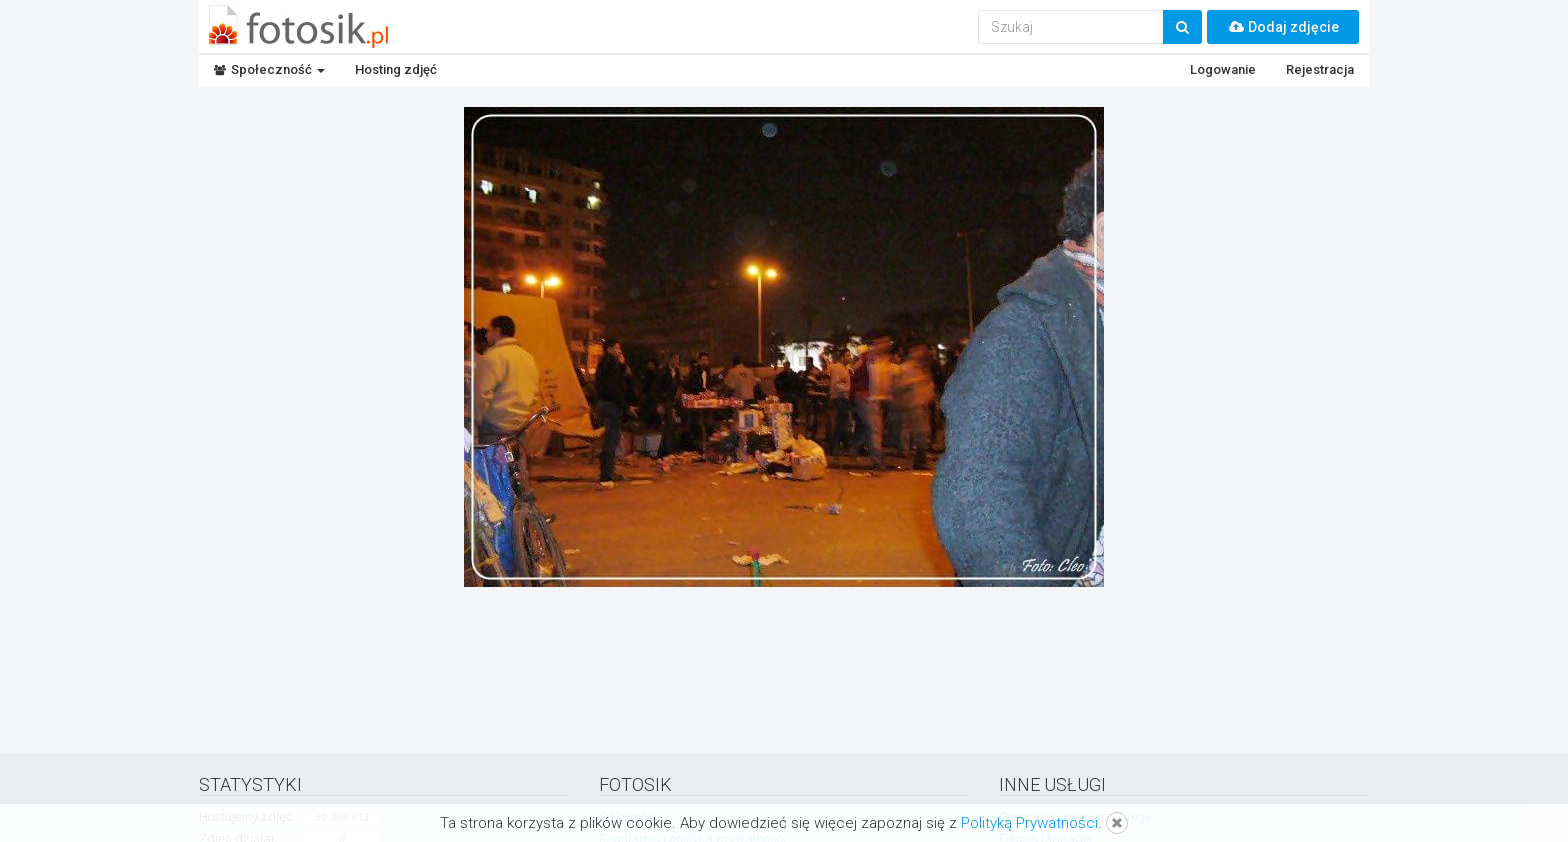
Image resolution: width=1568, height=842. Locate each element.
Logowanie (1223, 69)
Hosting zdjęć (396, 69)
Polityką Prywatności (1029, 823)
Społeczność (269, 69)
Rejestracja (1320, 69)
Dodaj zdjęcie (1283, 27)
